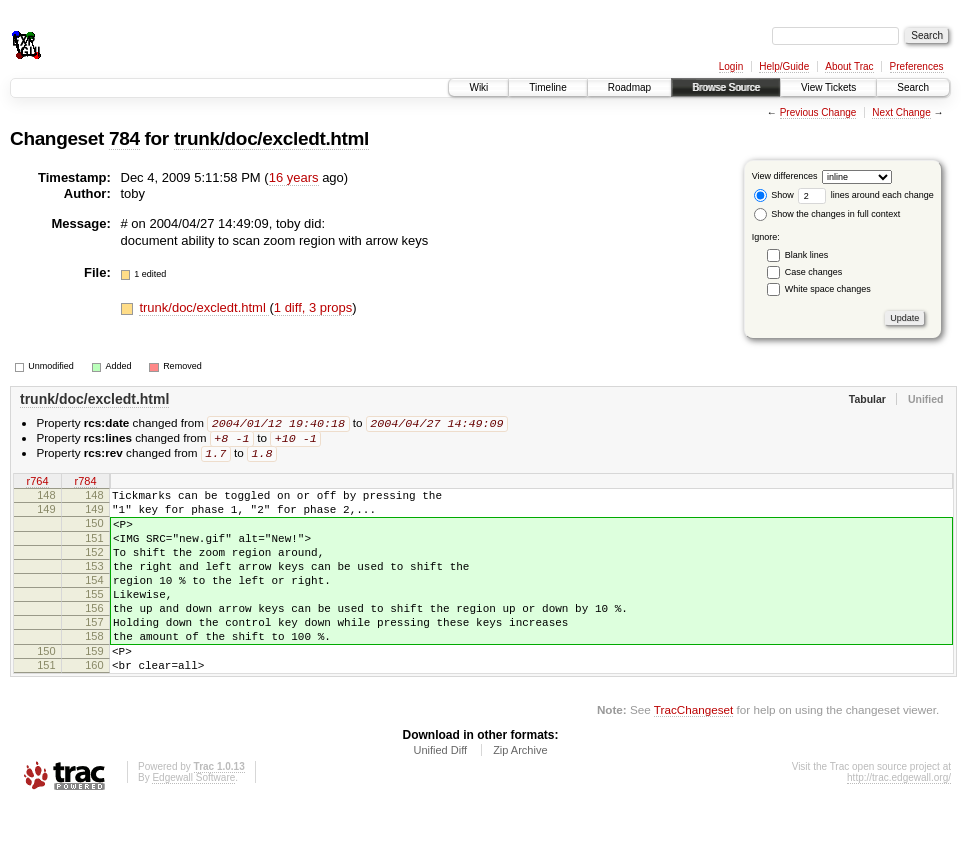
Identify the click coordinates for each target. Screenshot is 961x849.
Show (774, 195)
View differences (785, 176)
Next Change (901, 112)
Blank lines (807, 255)
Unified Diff (440, 795)
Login (731, 66)
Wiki (478, 87)
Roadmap (629, 87)
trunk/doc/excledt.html (271, 138)
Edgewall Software (193, 822)
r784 (85, 485)
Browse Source (726, 87)
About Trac (849, 66)
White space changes (828, 289)
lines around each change (866, 195)
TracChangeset (693, 754)
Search (913, 87)
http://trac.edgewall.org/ (899, 822)
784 (124, 138)
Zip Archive (520, 795)
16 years (294, 177)
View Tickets (828, 87)
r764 (37, 485)
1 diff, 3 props (313, 307)
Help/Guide (784, 66)
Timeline (547, 87)
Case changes (814, 272)
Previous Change (818, 112)
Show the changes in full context (827, 214)
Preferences (917, 66)
